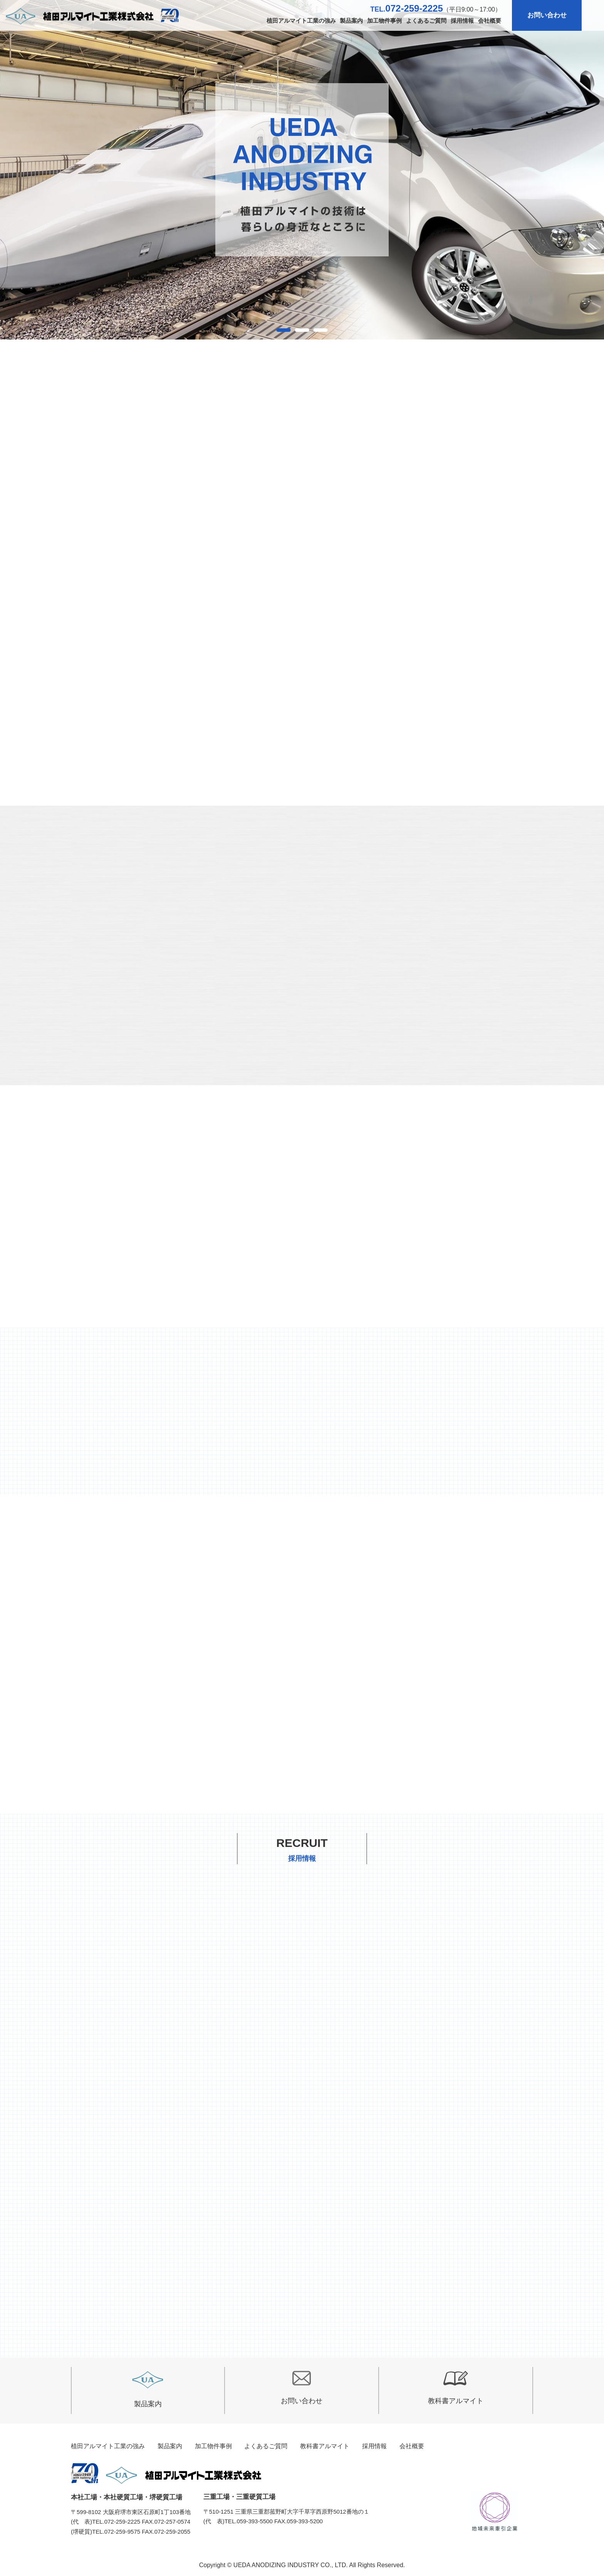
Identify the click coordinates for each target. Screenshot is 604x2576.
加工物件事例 (384, 20)
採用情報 (462, 20)
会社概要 (489, 20)
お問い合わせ (547, 15)
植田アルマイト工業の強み (301, 20)
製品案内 (351, 20)
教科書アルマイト (455, 2388)
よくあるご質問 (426, 20)
